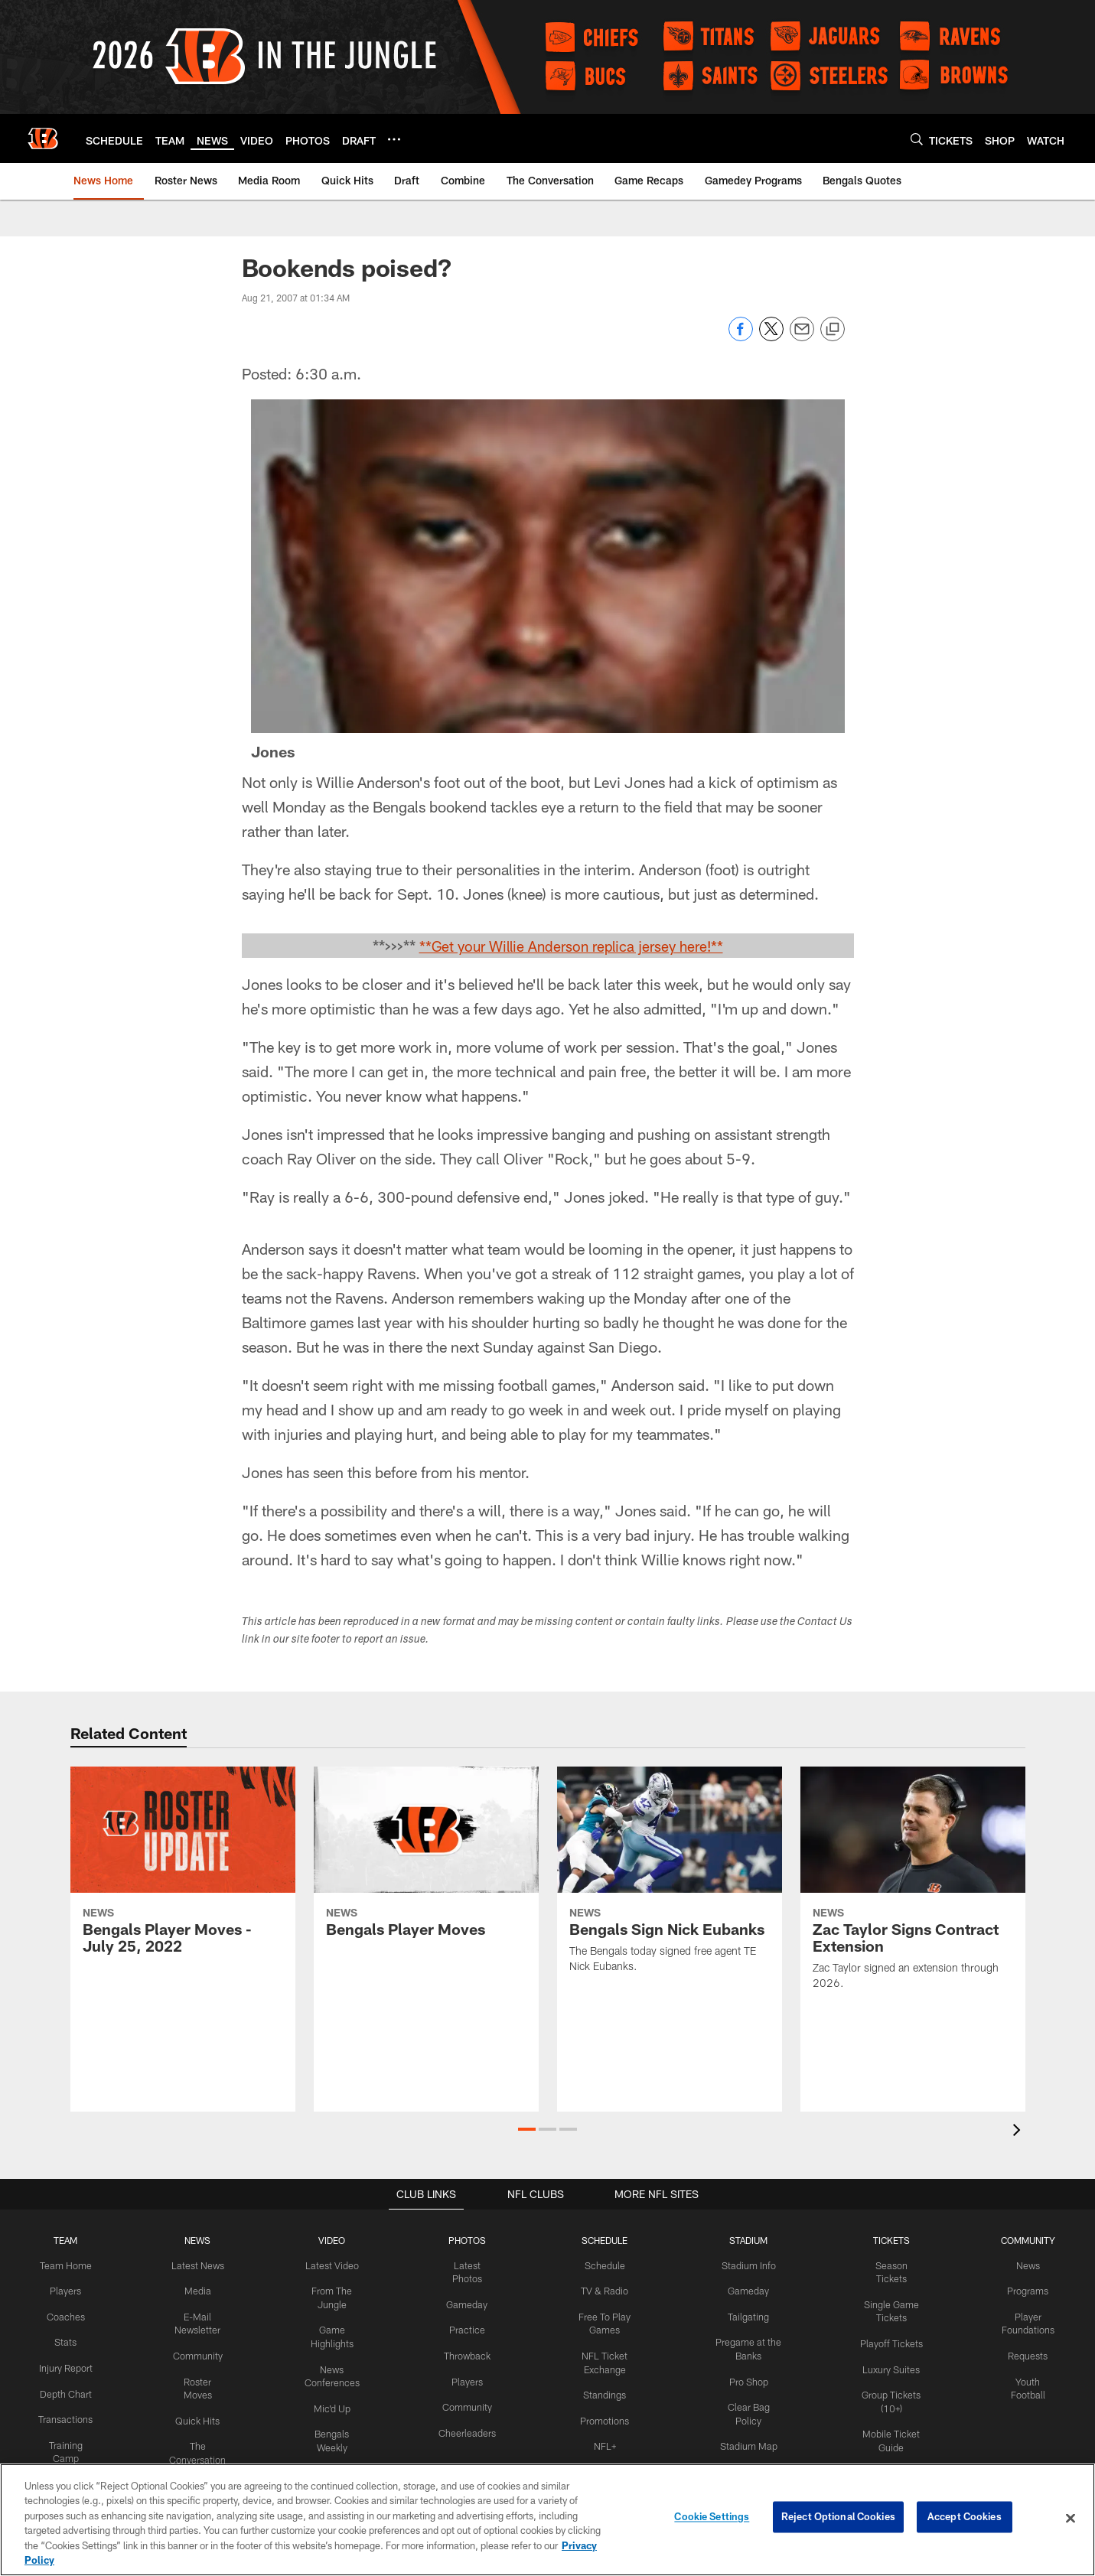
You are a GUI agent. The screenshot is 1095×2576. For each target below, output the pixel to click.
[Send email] (802, 337)
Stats (64, 2340)
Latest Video (329, 2265)
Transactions (64, 2428)
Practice (463, 2328)
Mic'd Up (329, 2404)
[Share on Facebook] (740, 337)
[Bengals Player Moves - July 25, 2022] (182, 1869)
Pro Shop (743, 2378)
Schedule (599, 2265)
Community (195, 2353)
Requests (1027, 2353)
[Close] (1070, 2518)
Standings (599, 2391)
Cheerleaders (463, 2428)
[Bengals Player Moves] (426, 1861)
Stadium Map (743, 2428)
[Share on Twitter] (771, 337)
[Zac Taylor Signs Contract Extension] (912, 1887)
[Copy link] (832, 330)
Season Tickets (888, 2265)
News (1026, 2265)
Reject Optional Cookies (838, 2518)
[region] (547, 2520)
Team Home (64, 2265)
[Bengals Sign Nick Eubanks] (669, 1879)
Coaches (65, 2315)
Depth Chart (65, 2404)
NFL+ (599, 2441)
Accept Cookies (964, 2518)
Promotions (599, 2416)
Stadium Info (744, 2265)
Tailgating (744, 2315)
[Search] (917, 139)
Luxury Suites (888, 2353)
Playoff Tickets (888, 2328)
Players (65, 2290)
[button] (527, 2129)
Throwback (463, 2353)
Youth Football (1027, 2378)
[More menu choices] (394, 139)
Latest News (194, 2265)
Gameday (463, 2303)
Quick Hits (195, 2416)
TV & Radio (598, 2290)
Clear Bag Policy (743, 2404)
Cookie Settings (711, 2518)
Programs (1026, 2290)
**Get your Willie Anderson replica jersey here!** (571, 945)
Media (194, 2290)
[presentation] (1019, 2132)
